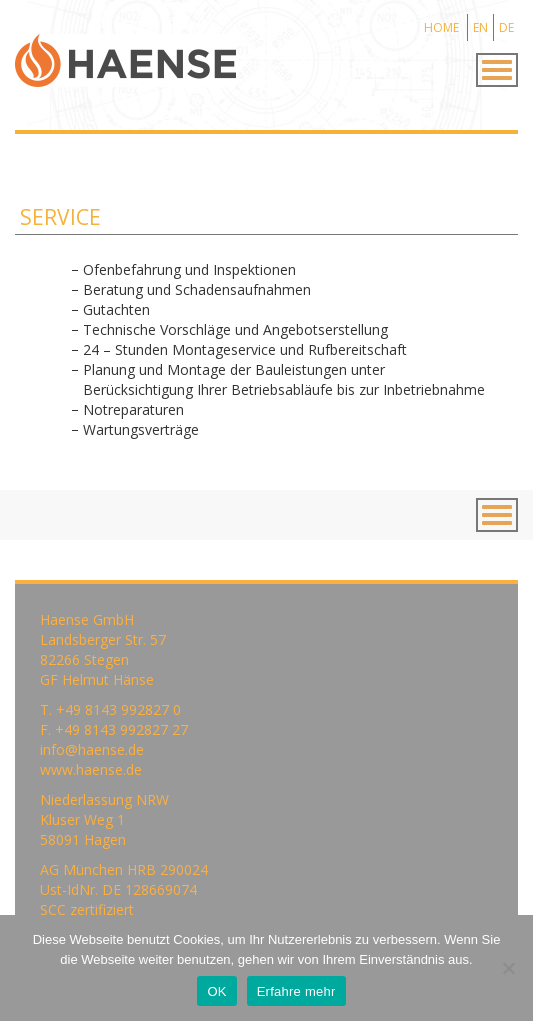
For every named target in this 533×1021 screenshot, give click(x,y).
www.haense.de (91, 769)
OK (216, 991)
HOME (441, 27)
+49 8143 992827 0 (118, 709)
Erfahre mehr (296, 991)
